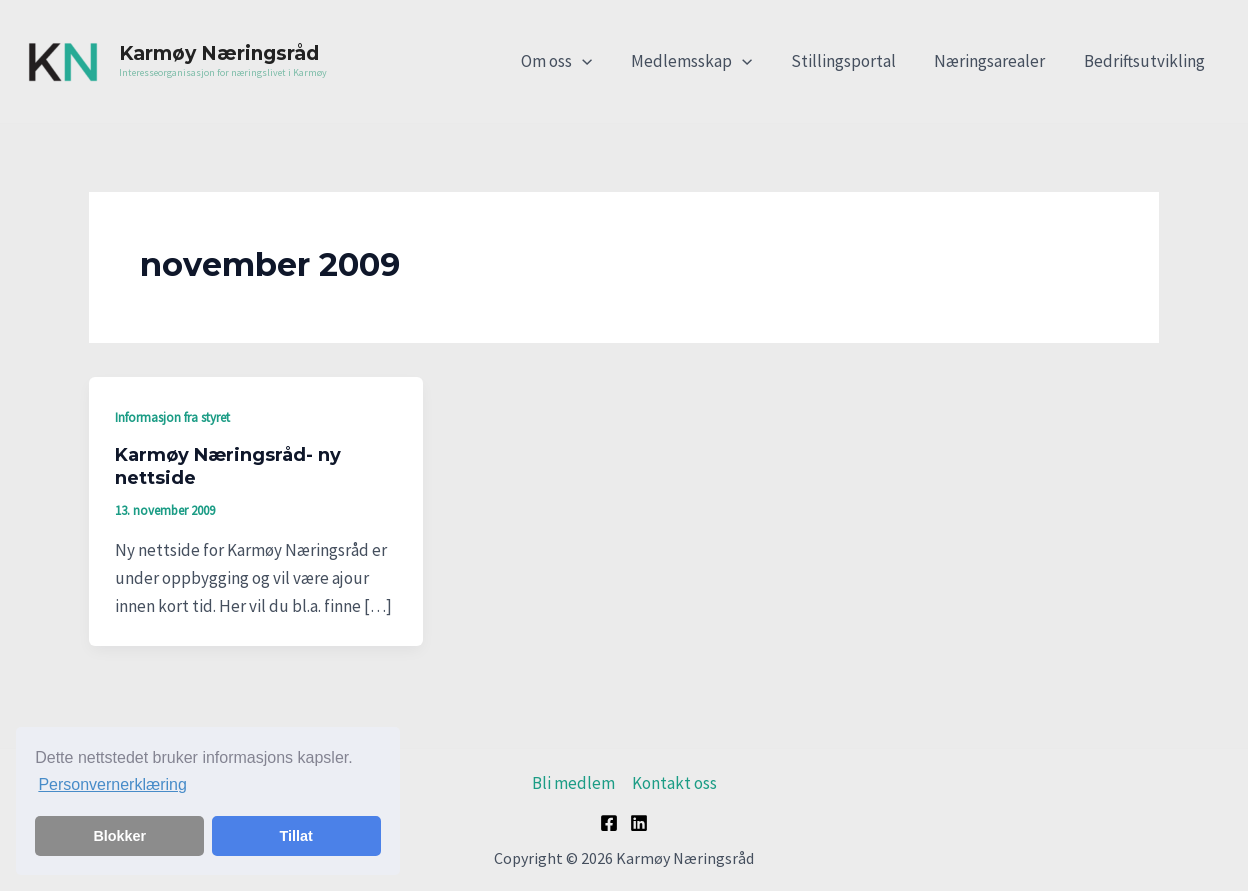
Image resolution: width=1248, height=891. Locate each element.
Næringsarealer (996, 61)
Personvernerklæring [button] (112, 784)
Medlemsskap (707, 61)
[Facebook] (609, 823)
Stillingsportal (854, 61)
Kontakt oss (674, 783)
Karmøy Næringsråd (219, 53)
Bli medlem (573, 783)
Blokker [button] (119, 836)
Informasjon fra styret (172, 417)
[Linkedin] (639, 823)
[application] (603, 61)
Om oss (577, 61)
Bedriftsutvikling (1146, 61)
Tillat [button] (296, 836)
